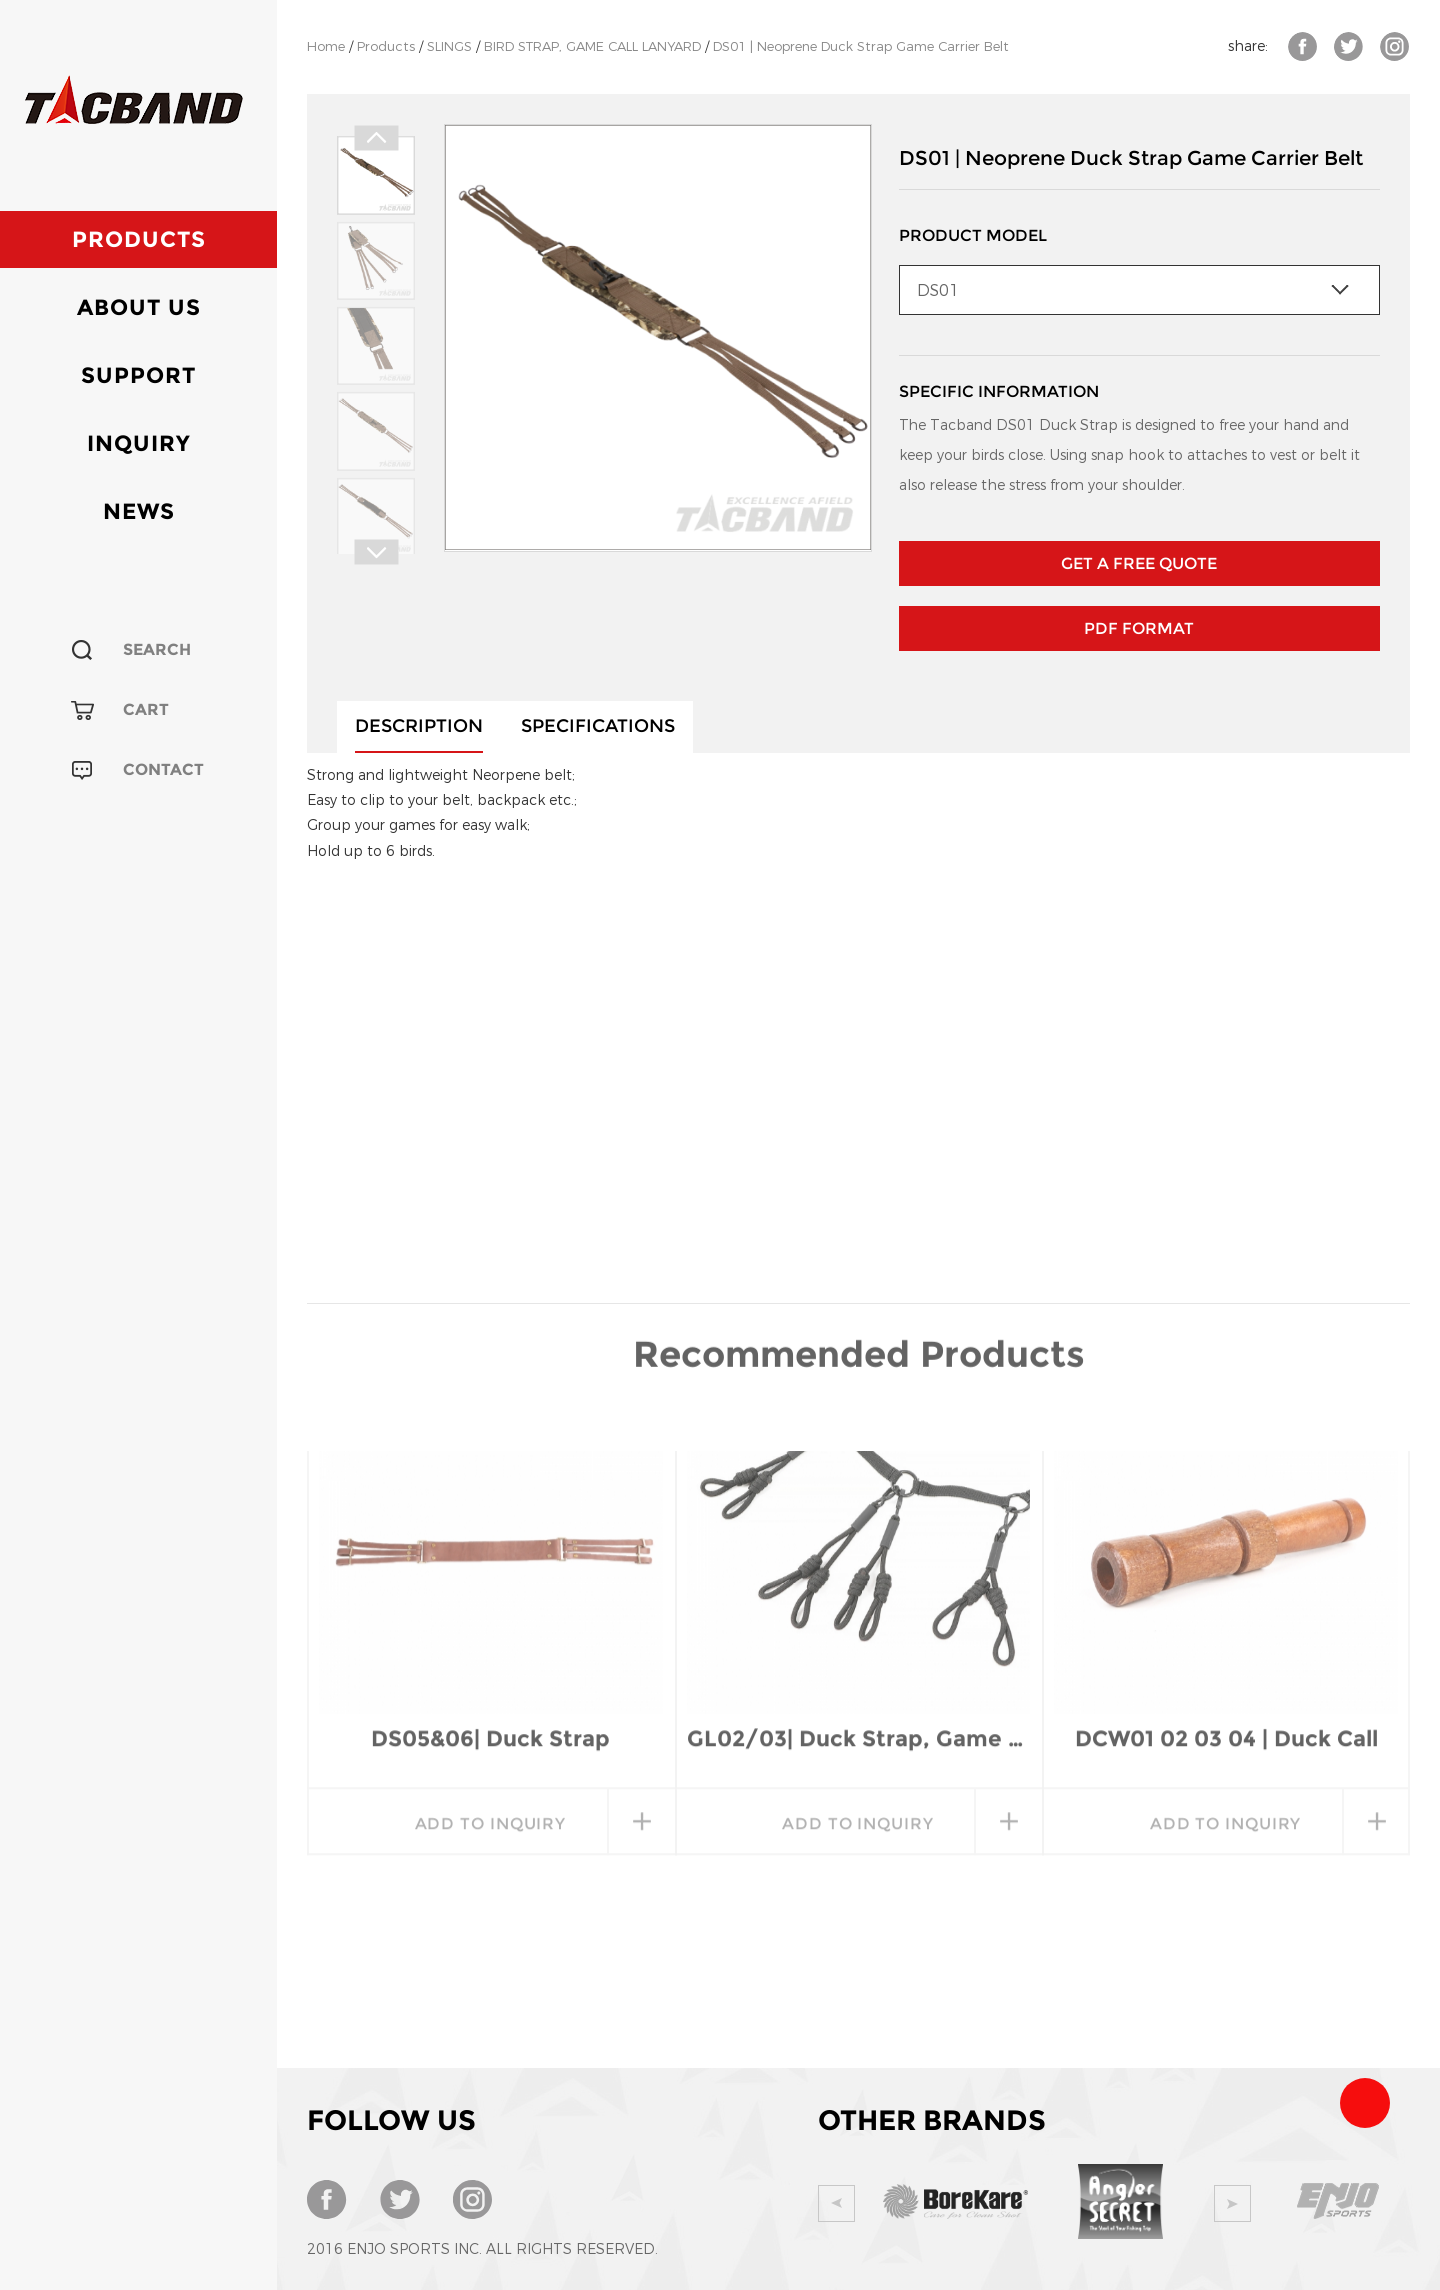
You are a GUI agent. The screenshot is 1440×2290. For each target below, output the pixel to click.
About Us (139, 307)
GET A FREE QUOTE (1139, 563)
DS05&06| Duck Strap (490, 1568)
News (139, 511)
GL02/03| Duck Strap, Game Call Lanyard (859, 1568)
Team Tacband (1365, 2103)
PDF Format (1139, 628)
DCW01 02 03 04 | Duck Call (1226, 1568)
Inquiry (139, 443)
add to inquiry (491, 1653)
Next (376, 552)
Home (326, 46)
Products (139, 239)
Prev (376, 138)
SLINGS (449, 46)
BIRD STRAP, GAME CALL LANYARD (592, 46)
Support (138, 375)
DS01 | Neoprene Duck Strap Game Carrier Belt (861, 46)
